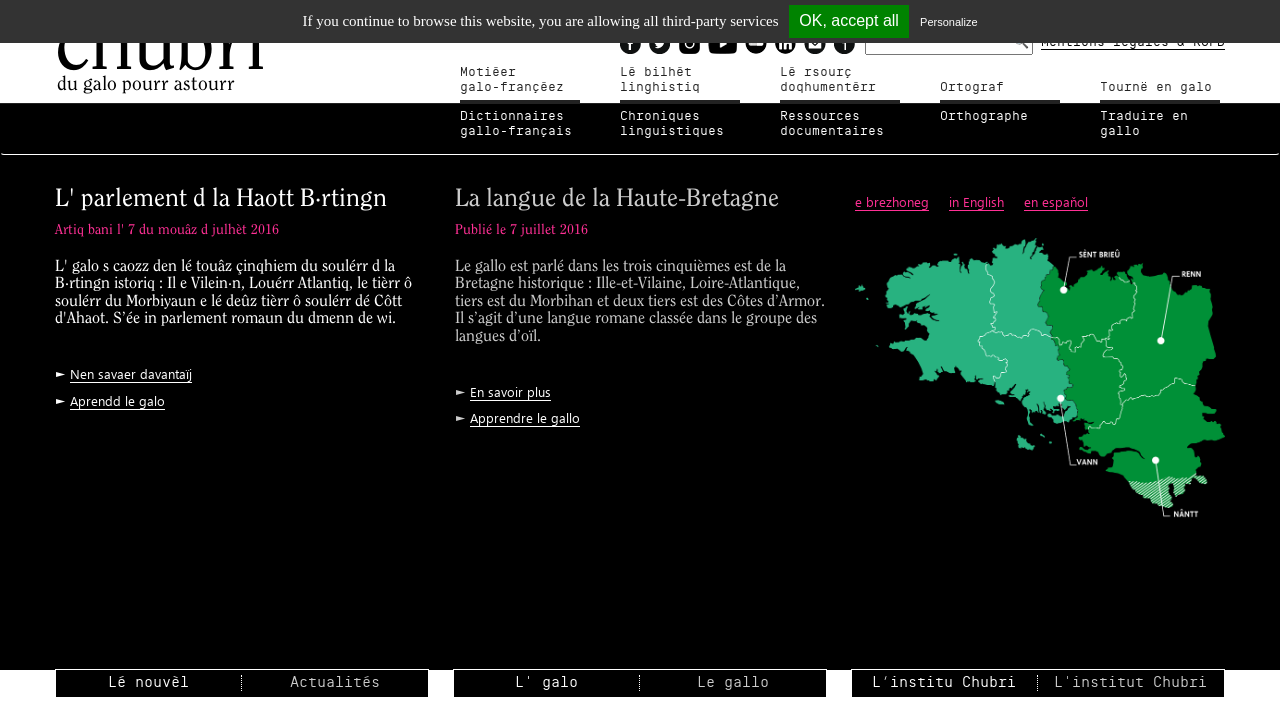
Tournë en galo (1156, 87)
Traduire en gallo (1144, 124)
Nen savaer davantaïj (131, 373)
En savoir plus (510, 391)
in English (976, 201)
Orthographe (984, 116)
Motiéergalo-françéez (512, 80)
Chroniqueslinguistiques (672, 124)
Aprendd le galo (117, 400)
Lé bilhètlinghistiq (660, 80)
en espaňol (1056, 201)
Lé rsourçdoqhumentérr (828, 80)
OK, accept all (849, 20)
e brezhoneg (892, 201)
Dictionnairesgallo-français (516, 124)
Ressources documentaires (832, 124)
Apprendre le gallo (525, 417)
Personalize (948, 22)
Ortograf (972, 87)
